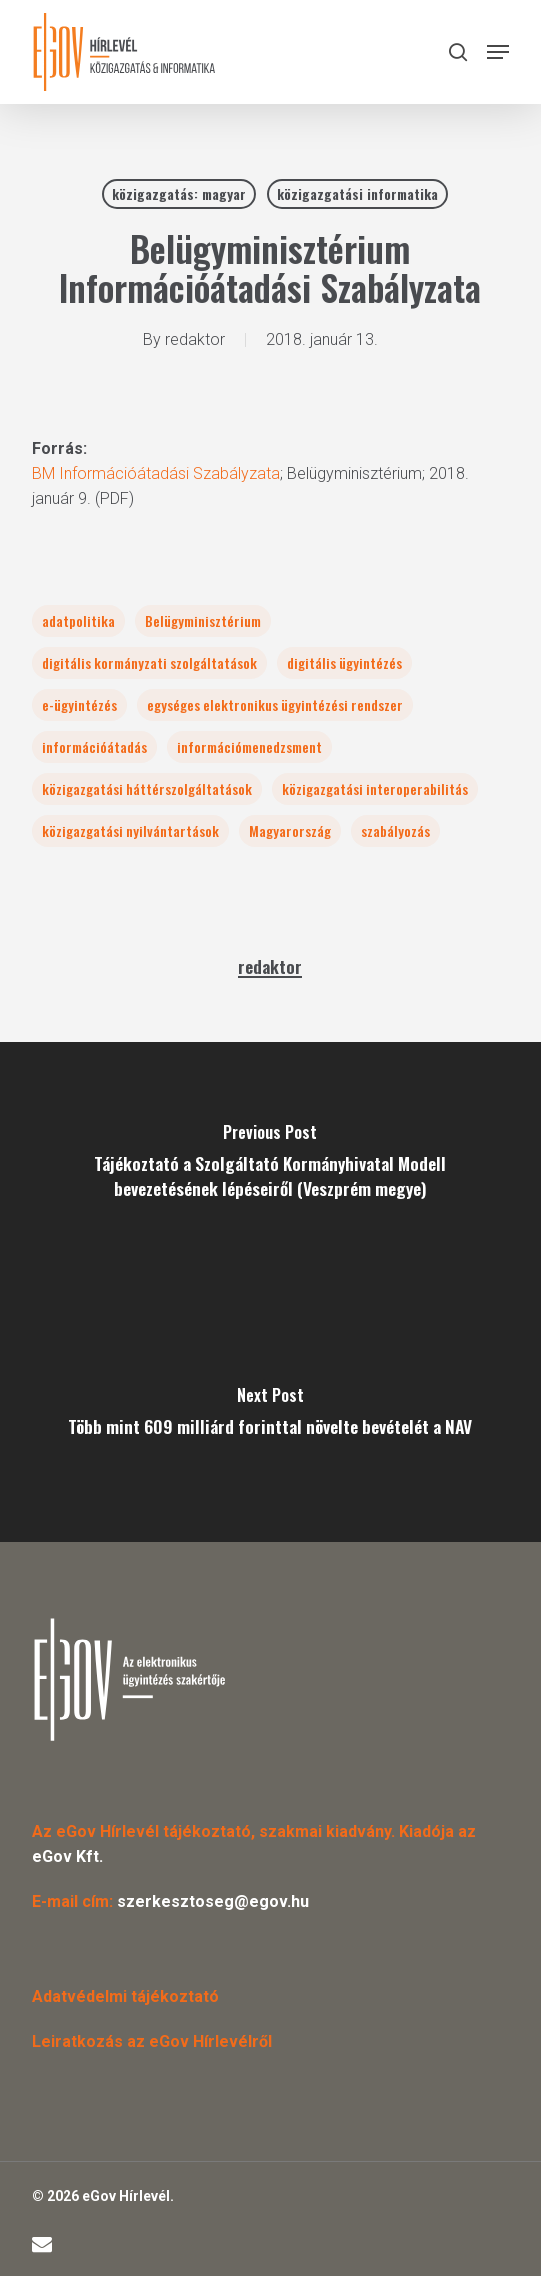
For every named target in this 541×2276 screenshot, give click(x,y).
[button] (498, 52)
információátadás (94, 746)
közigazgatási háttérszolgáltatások (147, 788)
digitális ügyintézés (344, 662)
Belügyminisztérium (203, 620)
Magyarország (290, 830)
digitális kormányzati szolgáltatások (149, 662)
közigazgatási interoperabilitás (375, 788)
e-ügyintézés (79, 704)
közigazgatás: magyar (179, 193)
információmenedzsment (249, 746)
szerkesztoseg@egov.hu (213, 1901)
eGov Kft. (67, 1856)
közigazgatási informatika (357, 193)
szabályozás (395, 830)
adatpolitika (78, 620)
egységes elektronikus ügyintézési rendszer (275, 704)
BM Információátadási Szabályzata (156, 473)
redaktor (195, 339)
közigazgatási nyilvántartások (130, 830)
